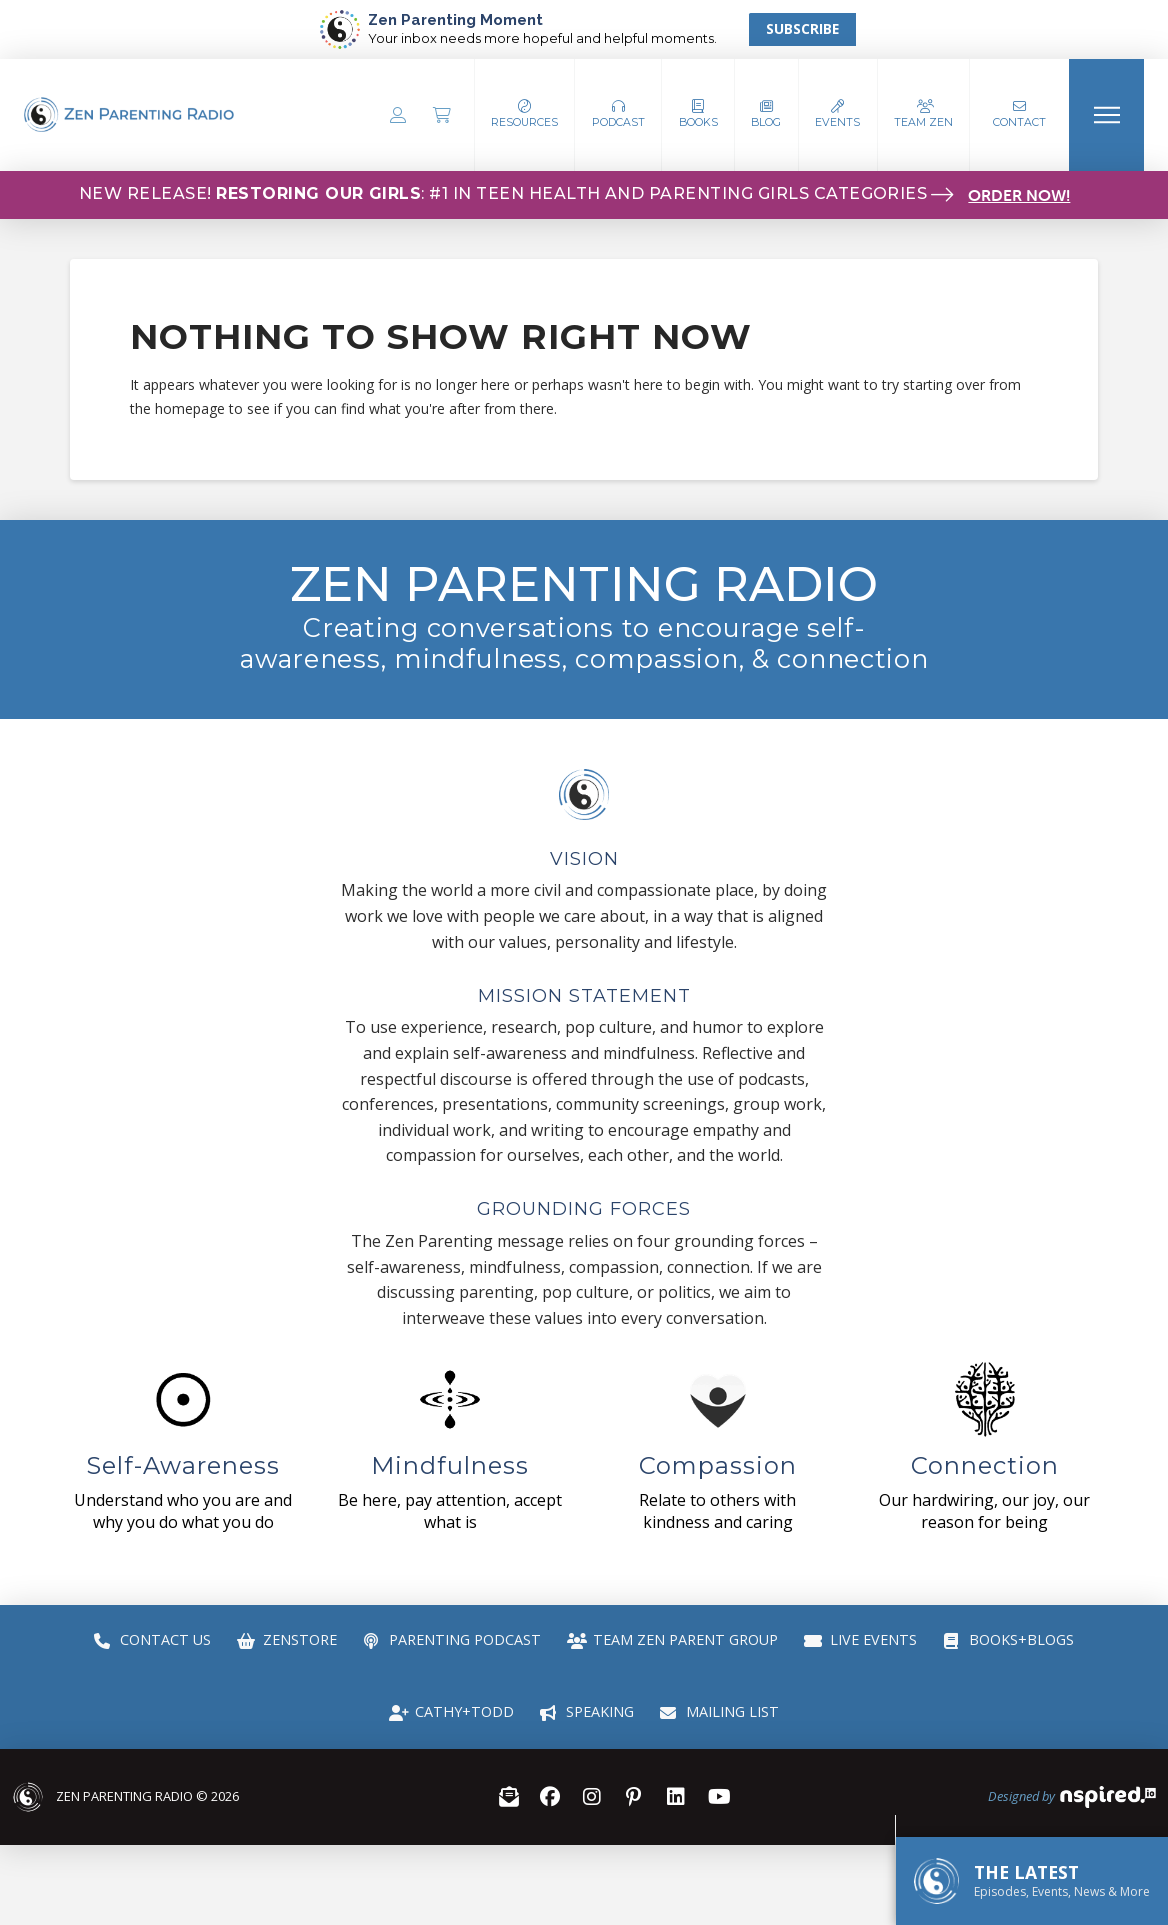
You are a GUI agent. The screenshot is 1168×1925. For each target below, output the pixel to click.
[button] (618, 115)
